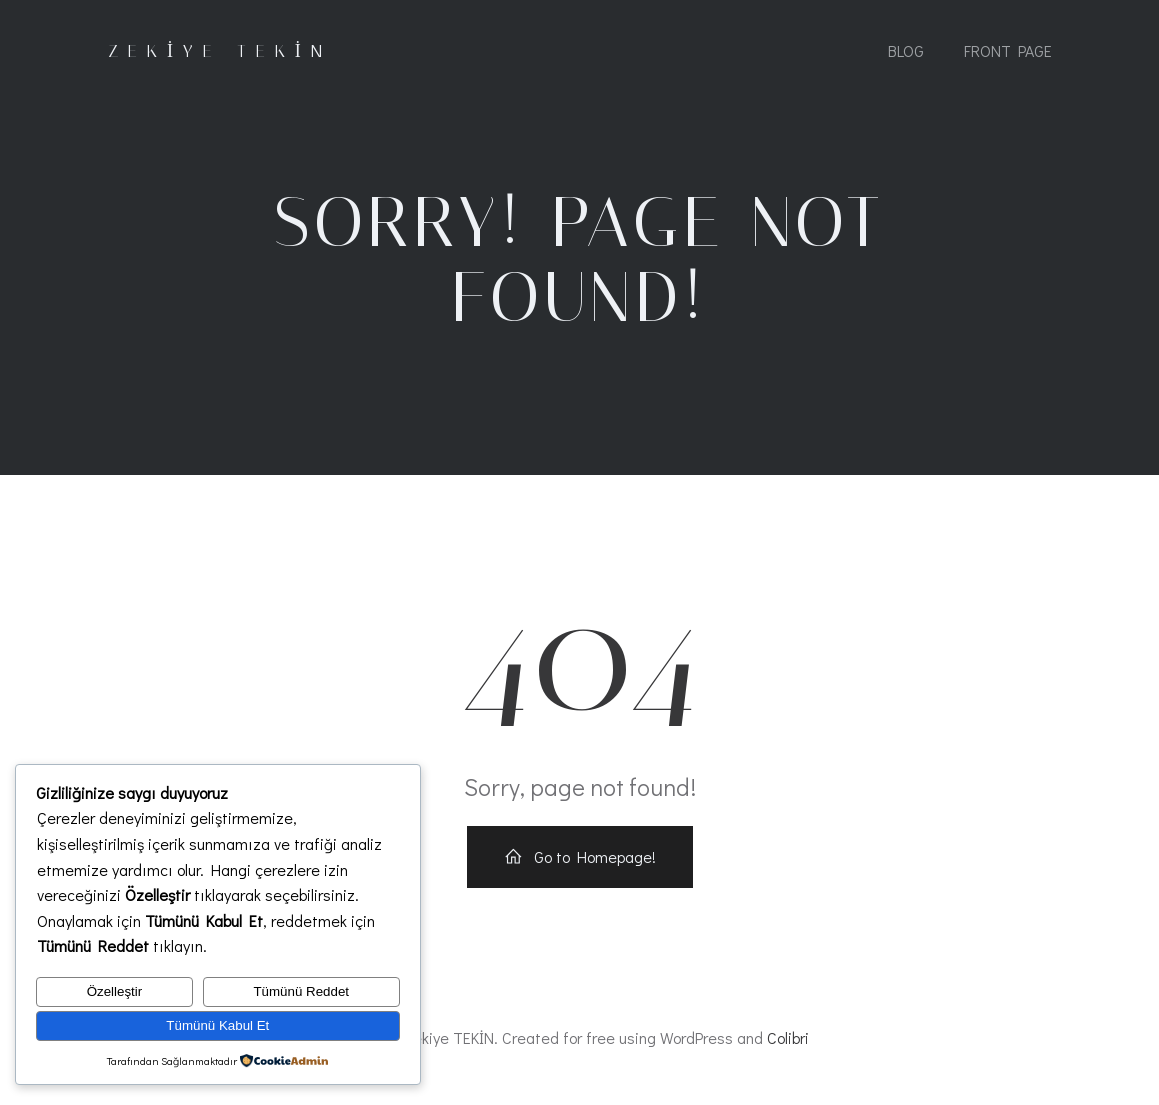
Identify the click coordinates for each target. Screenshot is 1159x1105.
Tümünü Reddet (301, 991)
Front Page (1008, 52)
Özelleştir (115, 991)
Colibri (788, 1046)
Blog (906, 52)
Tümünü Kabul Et (217, 1025)
